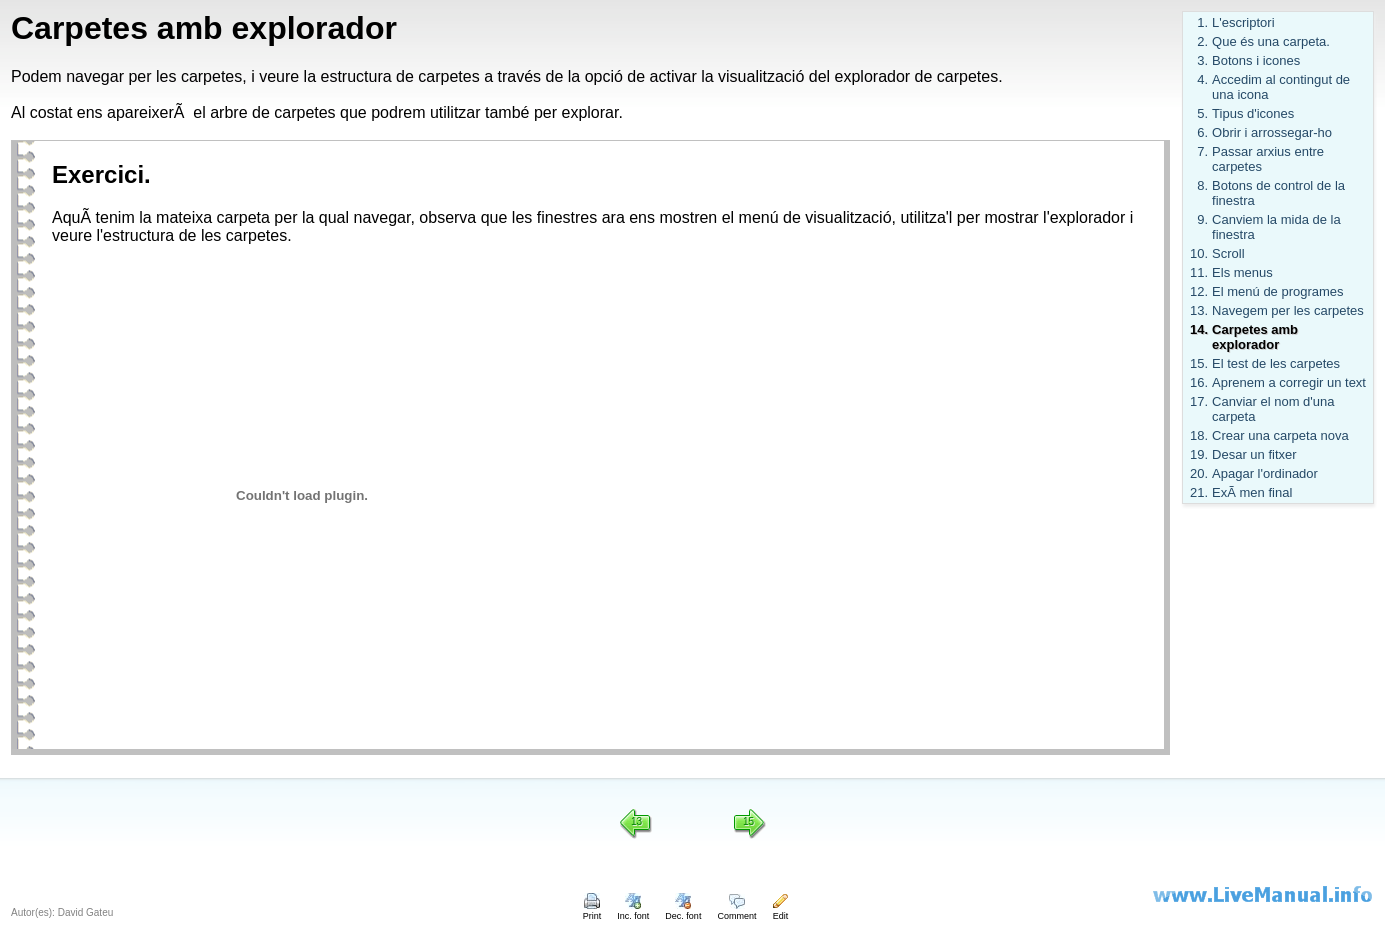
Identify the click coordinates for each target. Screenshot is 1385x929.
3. (1202, 60)
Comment (736, 911)
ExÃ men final (1252, 492)
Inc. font (633, 911)
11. (1199, 272)
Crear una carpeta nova (1280, 435)
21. (1199, 492)
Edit (780, 911)
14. (1199, 329)
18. (1199, 435)
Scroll (1228, 253)
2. (1202, 41)
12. (1199, 291)
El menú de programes (1278, 291)
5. (1202, 113)
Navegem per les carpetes (1288, 310)
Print (592, 911)
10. (1199, 253)
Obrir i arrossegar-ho (1272, 132)
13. (1199, 310)
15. (1199, 363)
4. (1202, 79)
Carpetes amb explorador (1255, 337)
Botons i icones (1256, 60)
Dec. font (683, 911)
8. (1202, 185)
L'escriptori (1243, 22)
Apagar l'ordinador (1265, 473)
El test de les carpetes (1276, 363)
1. (1202, 22)
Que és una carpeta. (1271, 41)
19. (1199, 454)
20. (1199, 473)
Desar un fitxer (1254, 454)
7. (1202, 151)
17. (1199, 401)
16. (1199, 382)
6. (1202, 132)
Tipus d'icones (1253, 113)
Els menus (1242, 272)
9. (1202, 219)
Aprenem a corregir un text (1289, 382)
